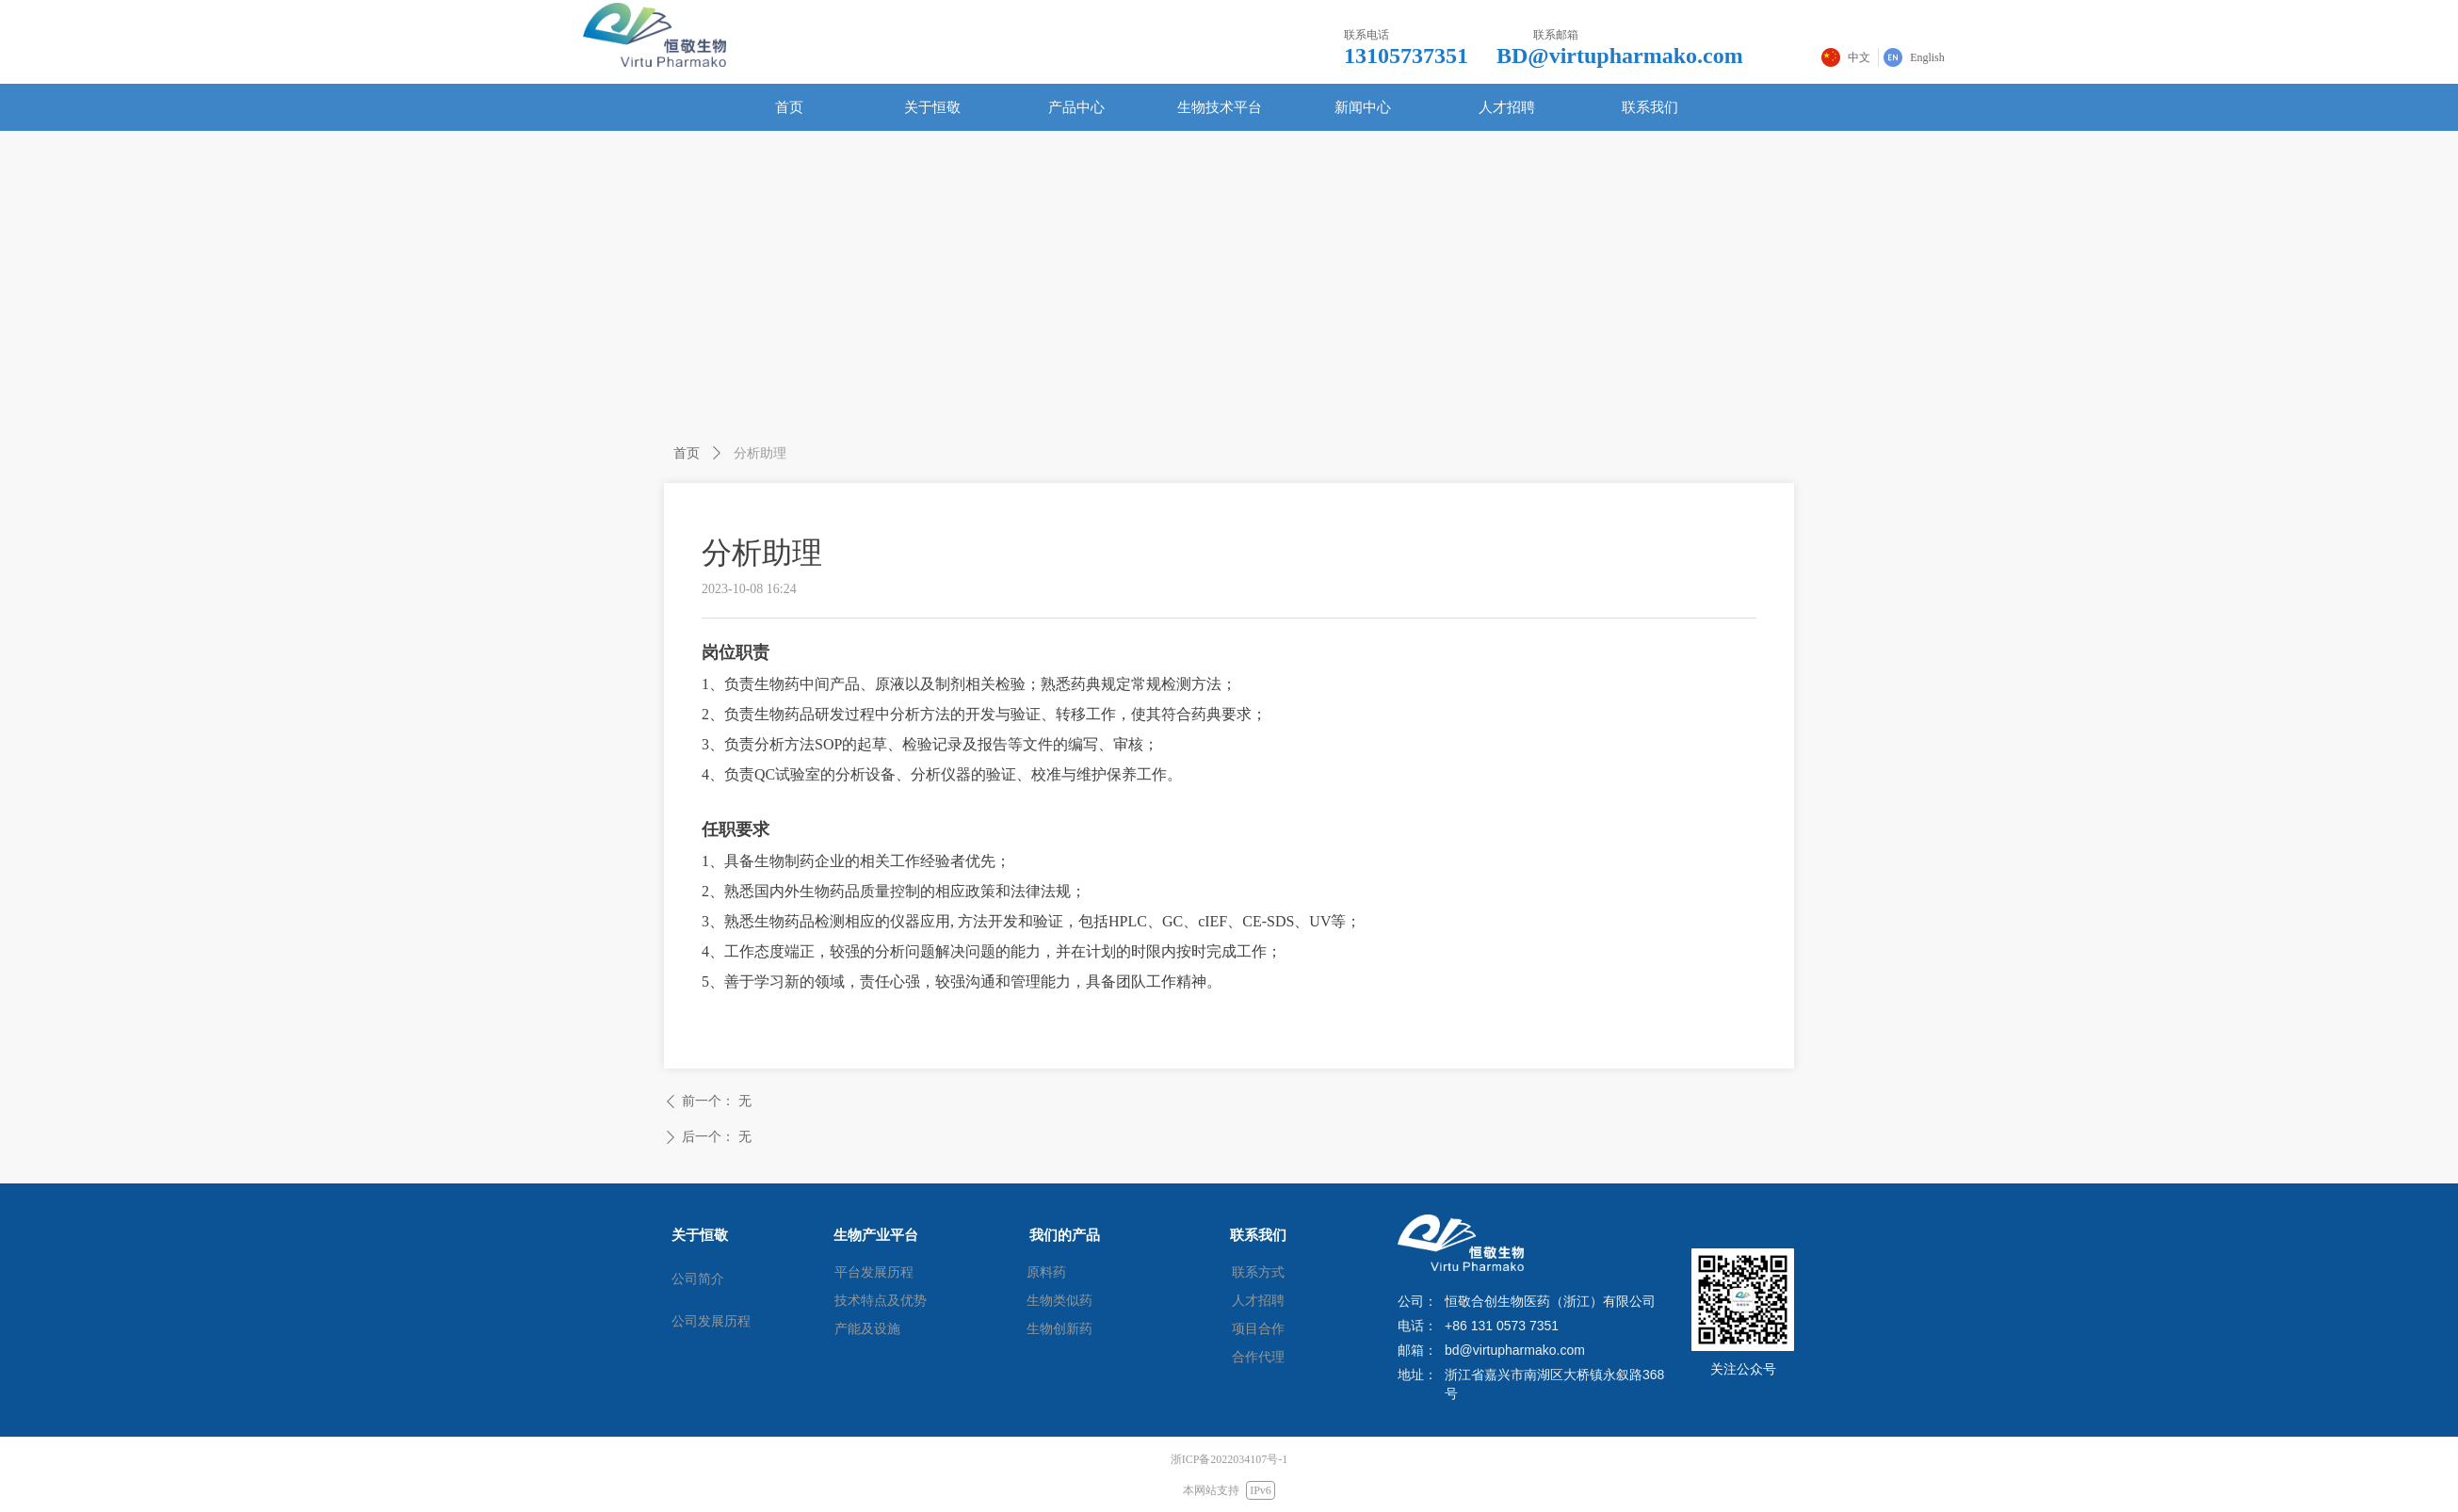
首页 (686, 452)
